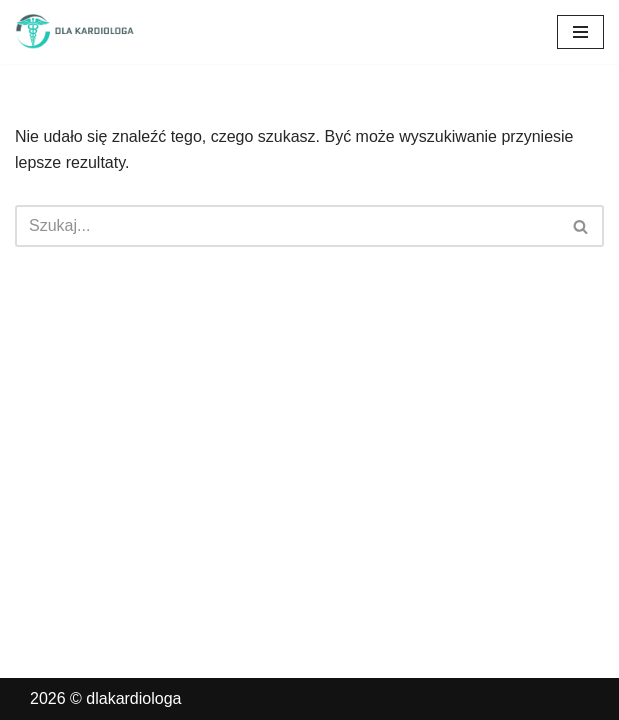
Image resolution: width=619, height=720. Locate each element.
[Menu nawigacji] (580, 32)
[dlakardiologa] (75, 32)
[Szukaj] (287, 226)
